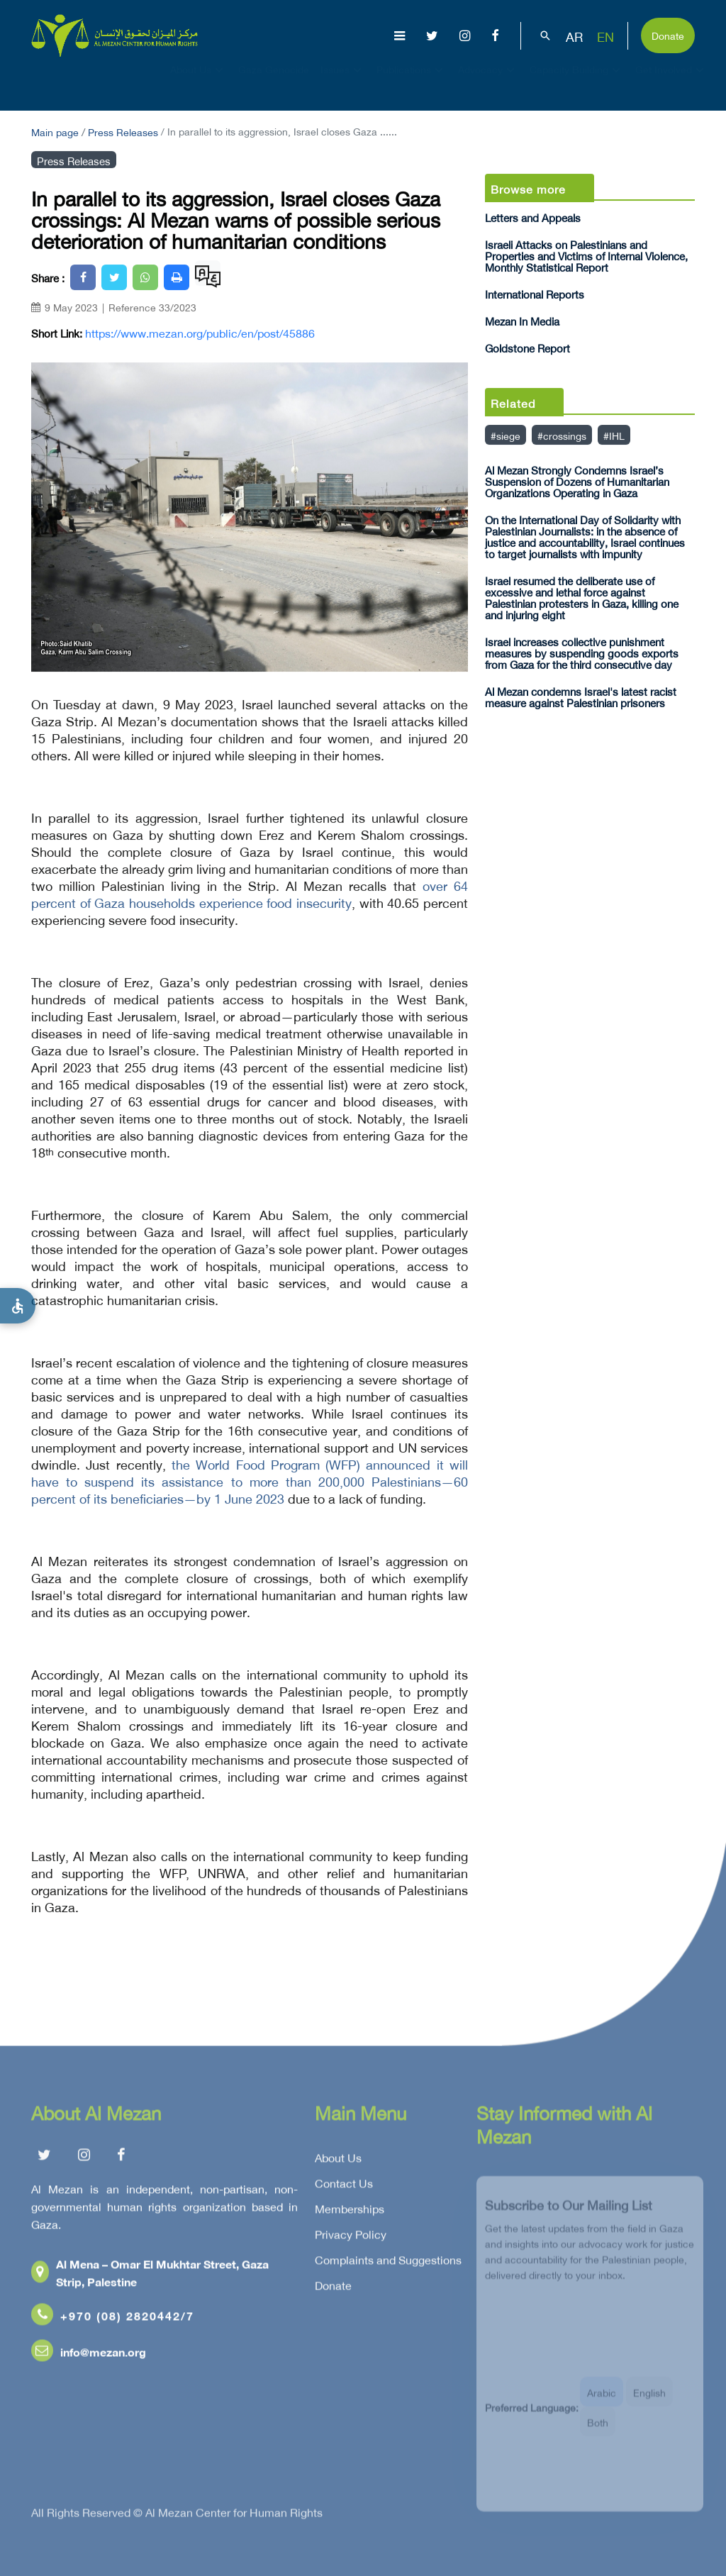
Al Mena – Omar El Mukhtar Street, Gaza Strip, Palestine (150, 2276)
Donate (668, 34)
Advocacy (488, 82)
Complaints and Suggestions (388, 2264)
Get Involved (671, 82)
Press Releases (123, 131)
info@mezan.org (88, 2356)
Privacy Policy (350, 2238)
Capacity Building (577, 82)
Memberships (349, 2213)
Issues (342, 82)
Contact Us (344, 2187)
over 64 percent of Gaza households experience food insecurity (249, 893)
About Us (198, 82)
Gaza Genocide (273, 82)
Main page (55, 131)
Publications (411, 82)
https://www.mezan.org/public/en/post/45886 (200, 333)
